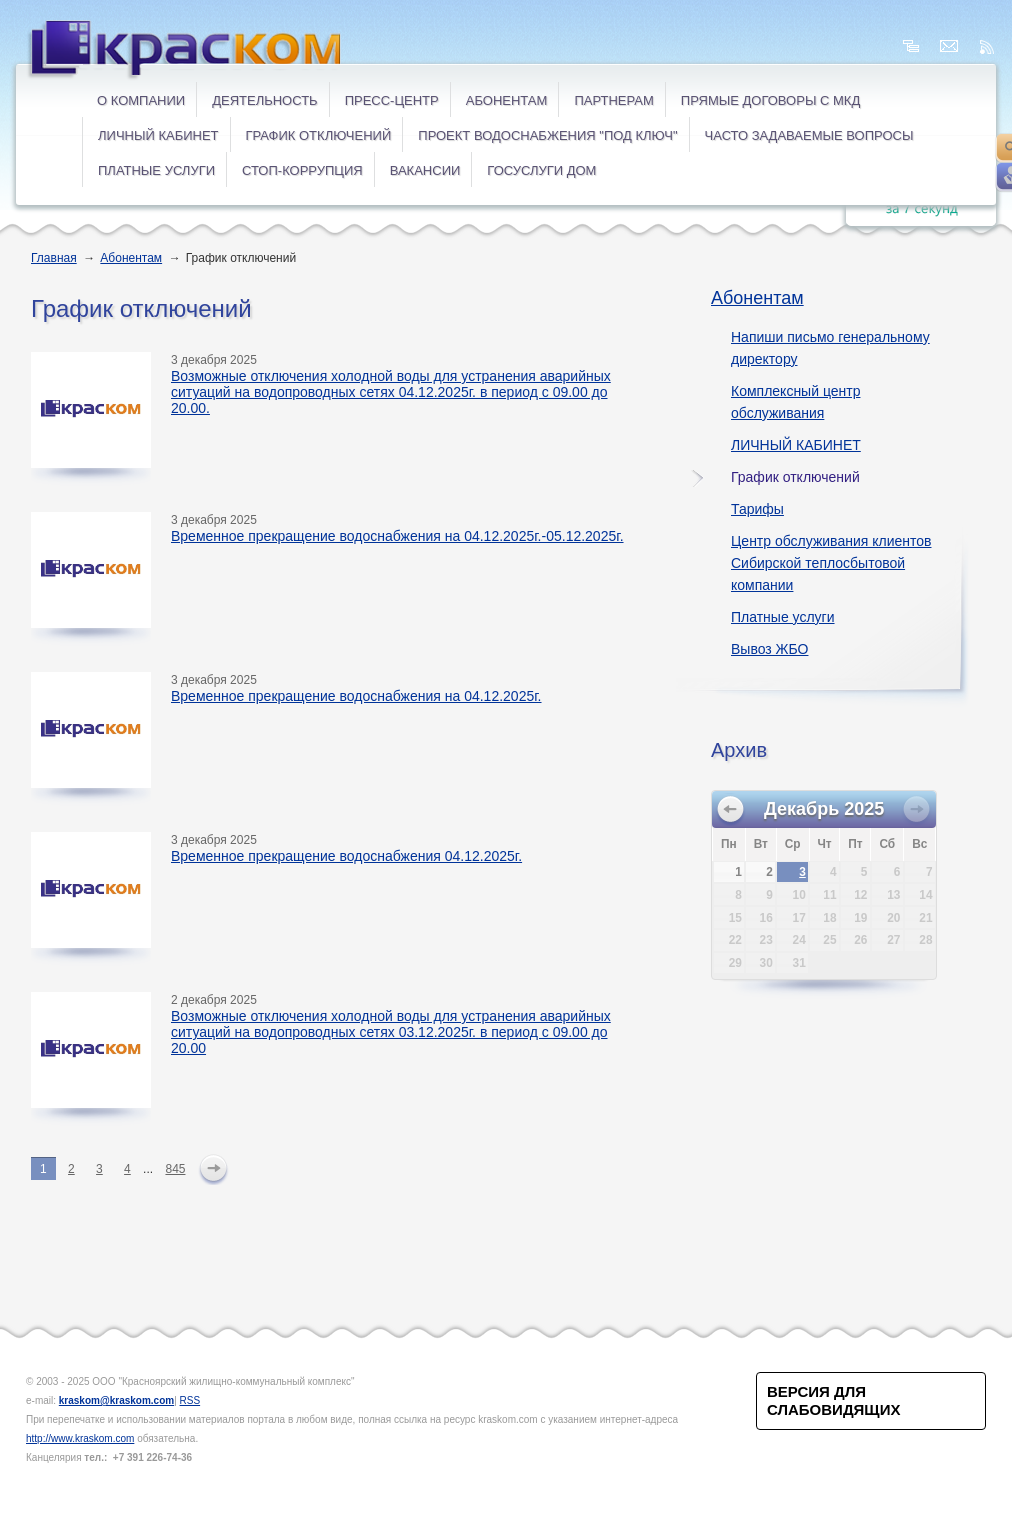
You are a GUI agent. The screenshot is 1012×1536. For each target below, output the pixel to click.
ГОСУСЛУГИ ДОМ (541, 170)
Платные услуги (783, 617)
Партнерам (613, 100)
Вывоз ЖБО (769, 649)
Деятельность (264, 100)
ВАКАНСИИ (425, 170)
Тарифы (757, 509)
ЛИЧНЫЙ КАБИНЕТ (158, 135)
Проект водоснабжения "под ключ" (547, 135)
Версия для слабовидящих (833, 1400)
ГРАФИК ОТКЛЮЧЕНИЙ (319, 135)
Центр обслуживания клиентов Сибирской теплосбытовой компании (831, 563)
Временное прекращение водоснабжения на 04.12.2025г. (356, 696)
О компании (141, 100)
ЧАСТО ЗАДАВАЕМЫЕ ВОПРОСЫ (809, 135)
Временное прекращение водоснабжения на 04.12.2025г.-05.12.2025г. (397, 536)
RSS (190, 1400)
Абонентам (507, 100)
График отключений (795, 477)
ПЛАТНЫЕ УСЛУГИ (156, 170)
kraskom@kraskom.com (116, 1400)
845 (175, 1169)
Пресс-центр (392, 100)
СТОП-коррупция (302, 170)
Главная (54, 258)
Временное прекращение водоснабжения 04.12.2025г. (346, 856)
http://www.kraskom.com (80, 1438)
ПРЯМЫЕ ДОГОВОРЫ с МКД (770, 100)
